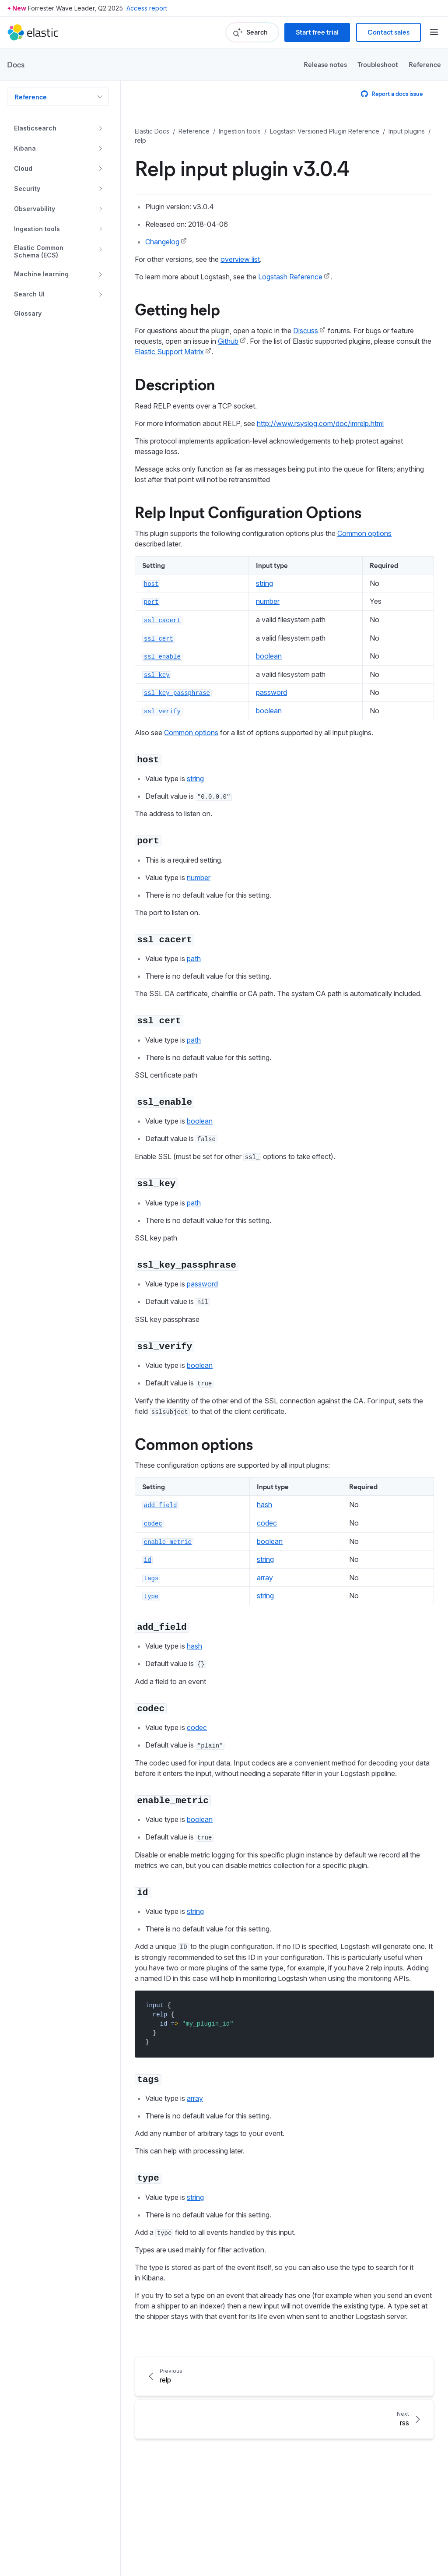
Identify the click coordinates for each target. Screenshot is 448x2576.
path (194, 958)
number (268, 601)
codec (267, 1523)
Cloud (23, 168)
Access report (146, 8)
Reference (425, 64)
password (271, 692)
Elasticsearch (35, 128)
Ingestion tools (37, 229)
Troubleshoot (377, 64)
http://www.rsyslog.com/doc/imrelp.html (320, 423)
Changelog (162, 241)
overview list (240, 259)
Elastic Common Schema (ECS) (38, 251)
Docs (15, 64)
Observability (34, 208)
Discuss (305, 330)
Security (27, 188)
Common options (364, 533)
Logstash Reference (290, 276)
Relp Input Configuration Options (248, 511)
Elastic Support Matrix (169, 351)
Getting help (177, 308)
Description (175, 383)
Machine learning (41, 274)
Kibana (25, 148)
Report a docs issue (392, 93)
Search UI (29, 294)
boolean (269, 656)
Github (228, 341)
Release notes (325, 64)
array (265, 1577)
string (264, 583)
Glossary (28, 313)
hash (264, 1504)
